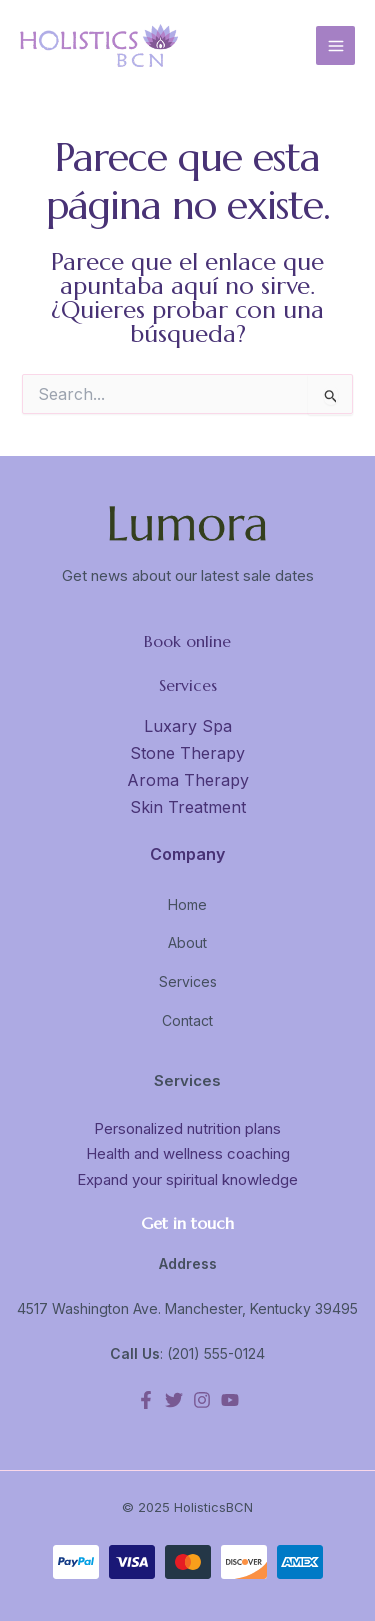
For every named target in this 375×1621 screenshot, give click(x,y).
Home (187, 904)
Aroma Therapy (188, 780)
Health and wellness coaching (188, 1153)
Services (188, 981)
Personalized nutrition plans (187, 1128)
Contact (187, 1020)
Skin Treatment (188, 807)
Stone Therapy (187, 753)
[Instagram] (202, 1400)
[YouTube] (230, 1400)
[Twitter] (174, 1400)
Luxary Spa (188, 726)
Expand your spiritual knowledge (187, 1179)
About (187, 942)
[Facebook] (146, 1400)
